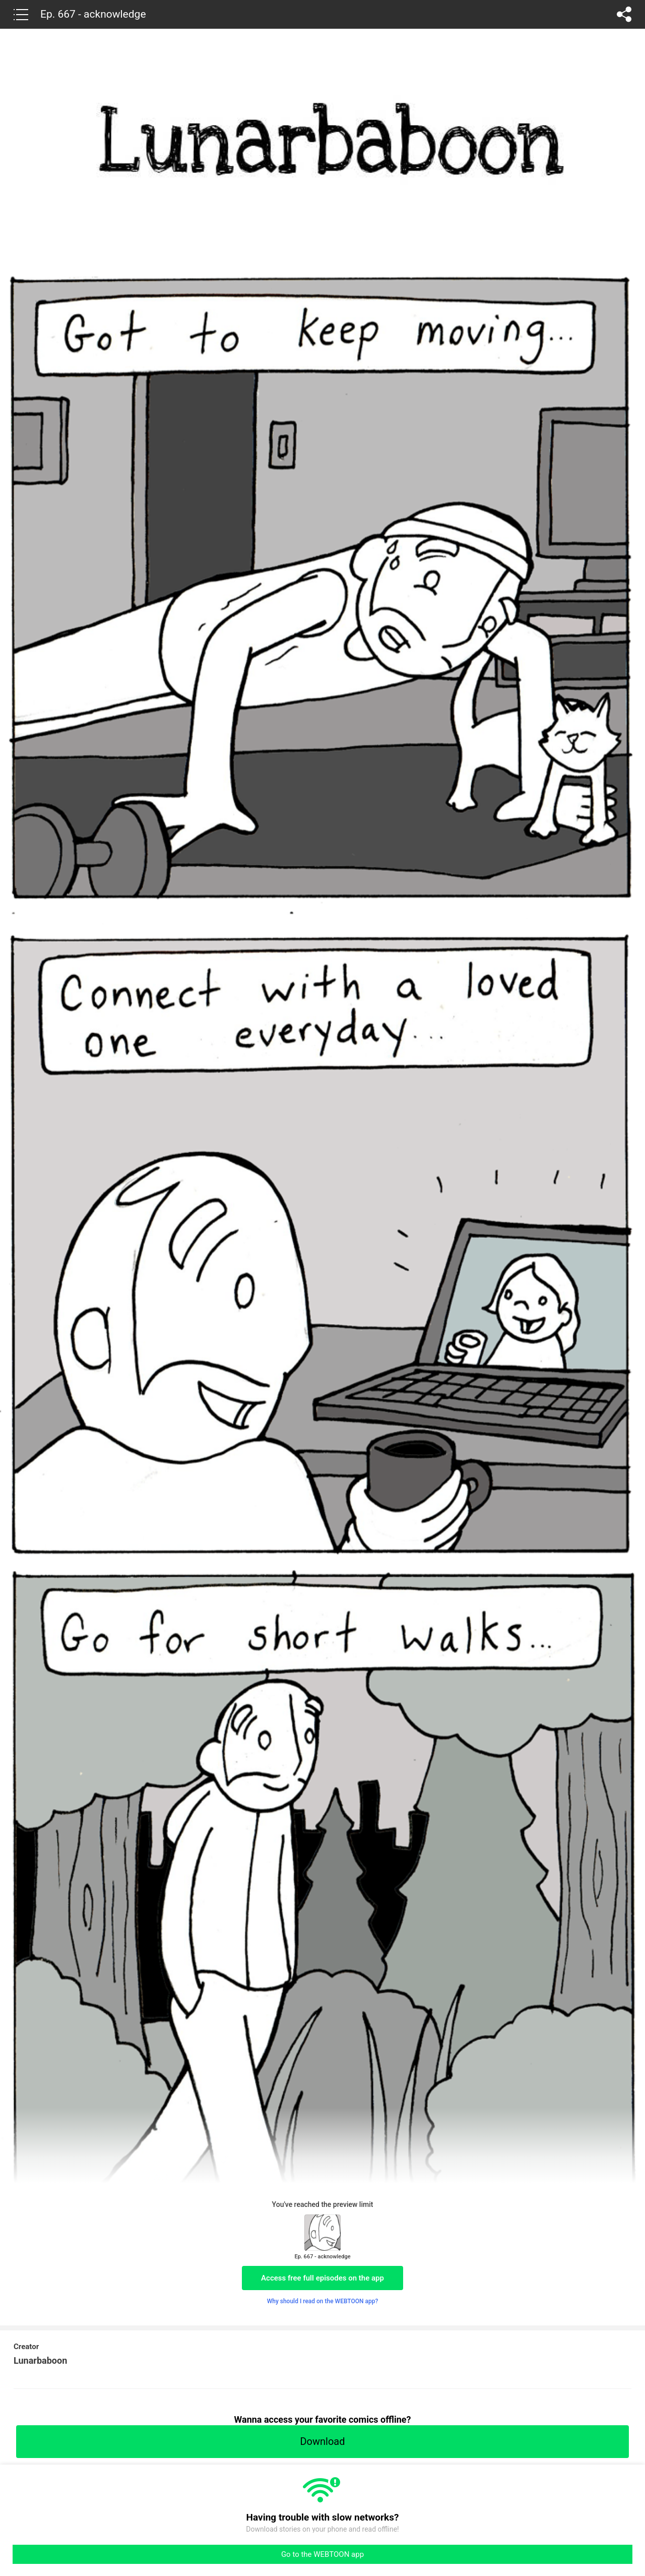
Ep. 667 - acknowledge (93, 14)
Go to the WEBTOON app (322, 2554)
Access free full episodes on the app (322, 2278)
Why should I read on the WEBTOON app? (322, 2301)
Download (322, 2441)
